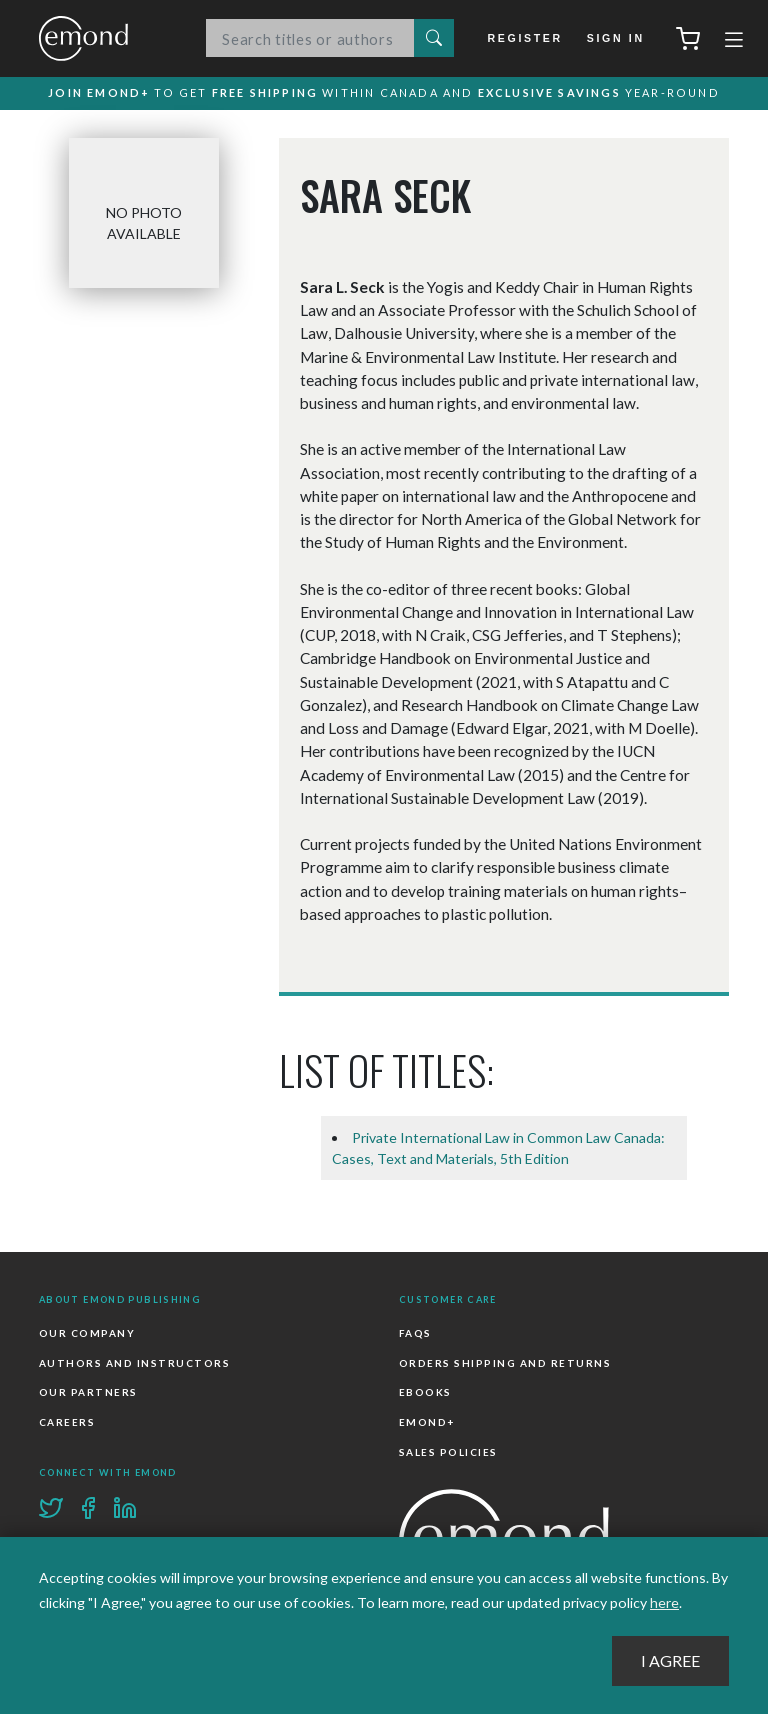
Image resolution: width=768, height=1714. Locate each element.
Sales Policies (448, 1452)
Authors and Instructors (134, 1364)
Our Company (87, 1334)
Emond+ (427, 1423)
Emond (104, 38)
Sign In (616, 38)
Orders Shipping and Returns (505, 1364)
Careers (67, 1423)
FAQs (415, 1334)
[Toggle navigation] (734, 42)
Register (528, 38)
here (664, 1602)
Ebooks (425, 1393)
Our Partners (88, 1393)
